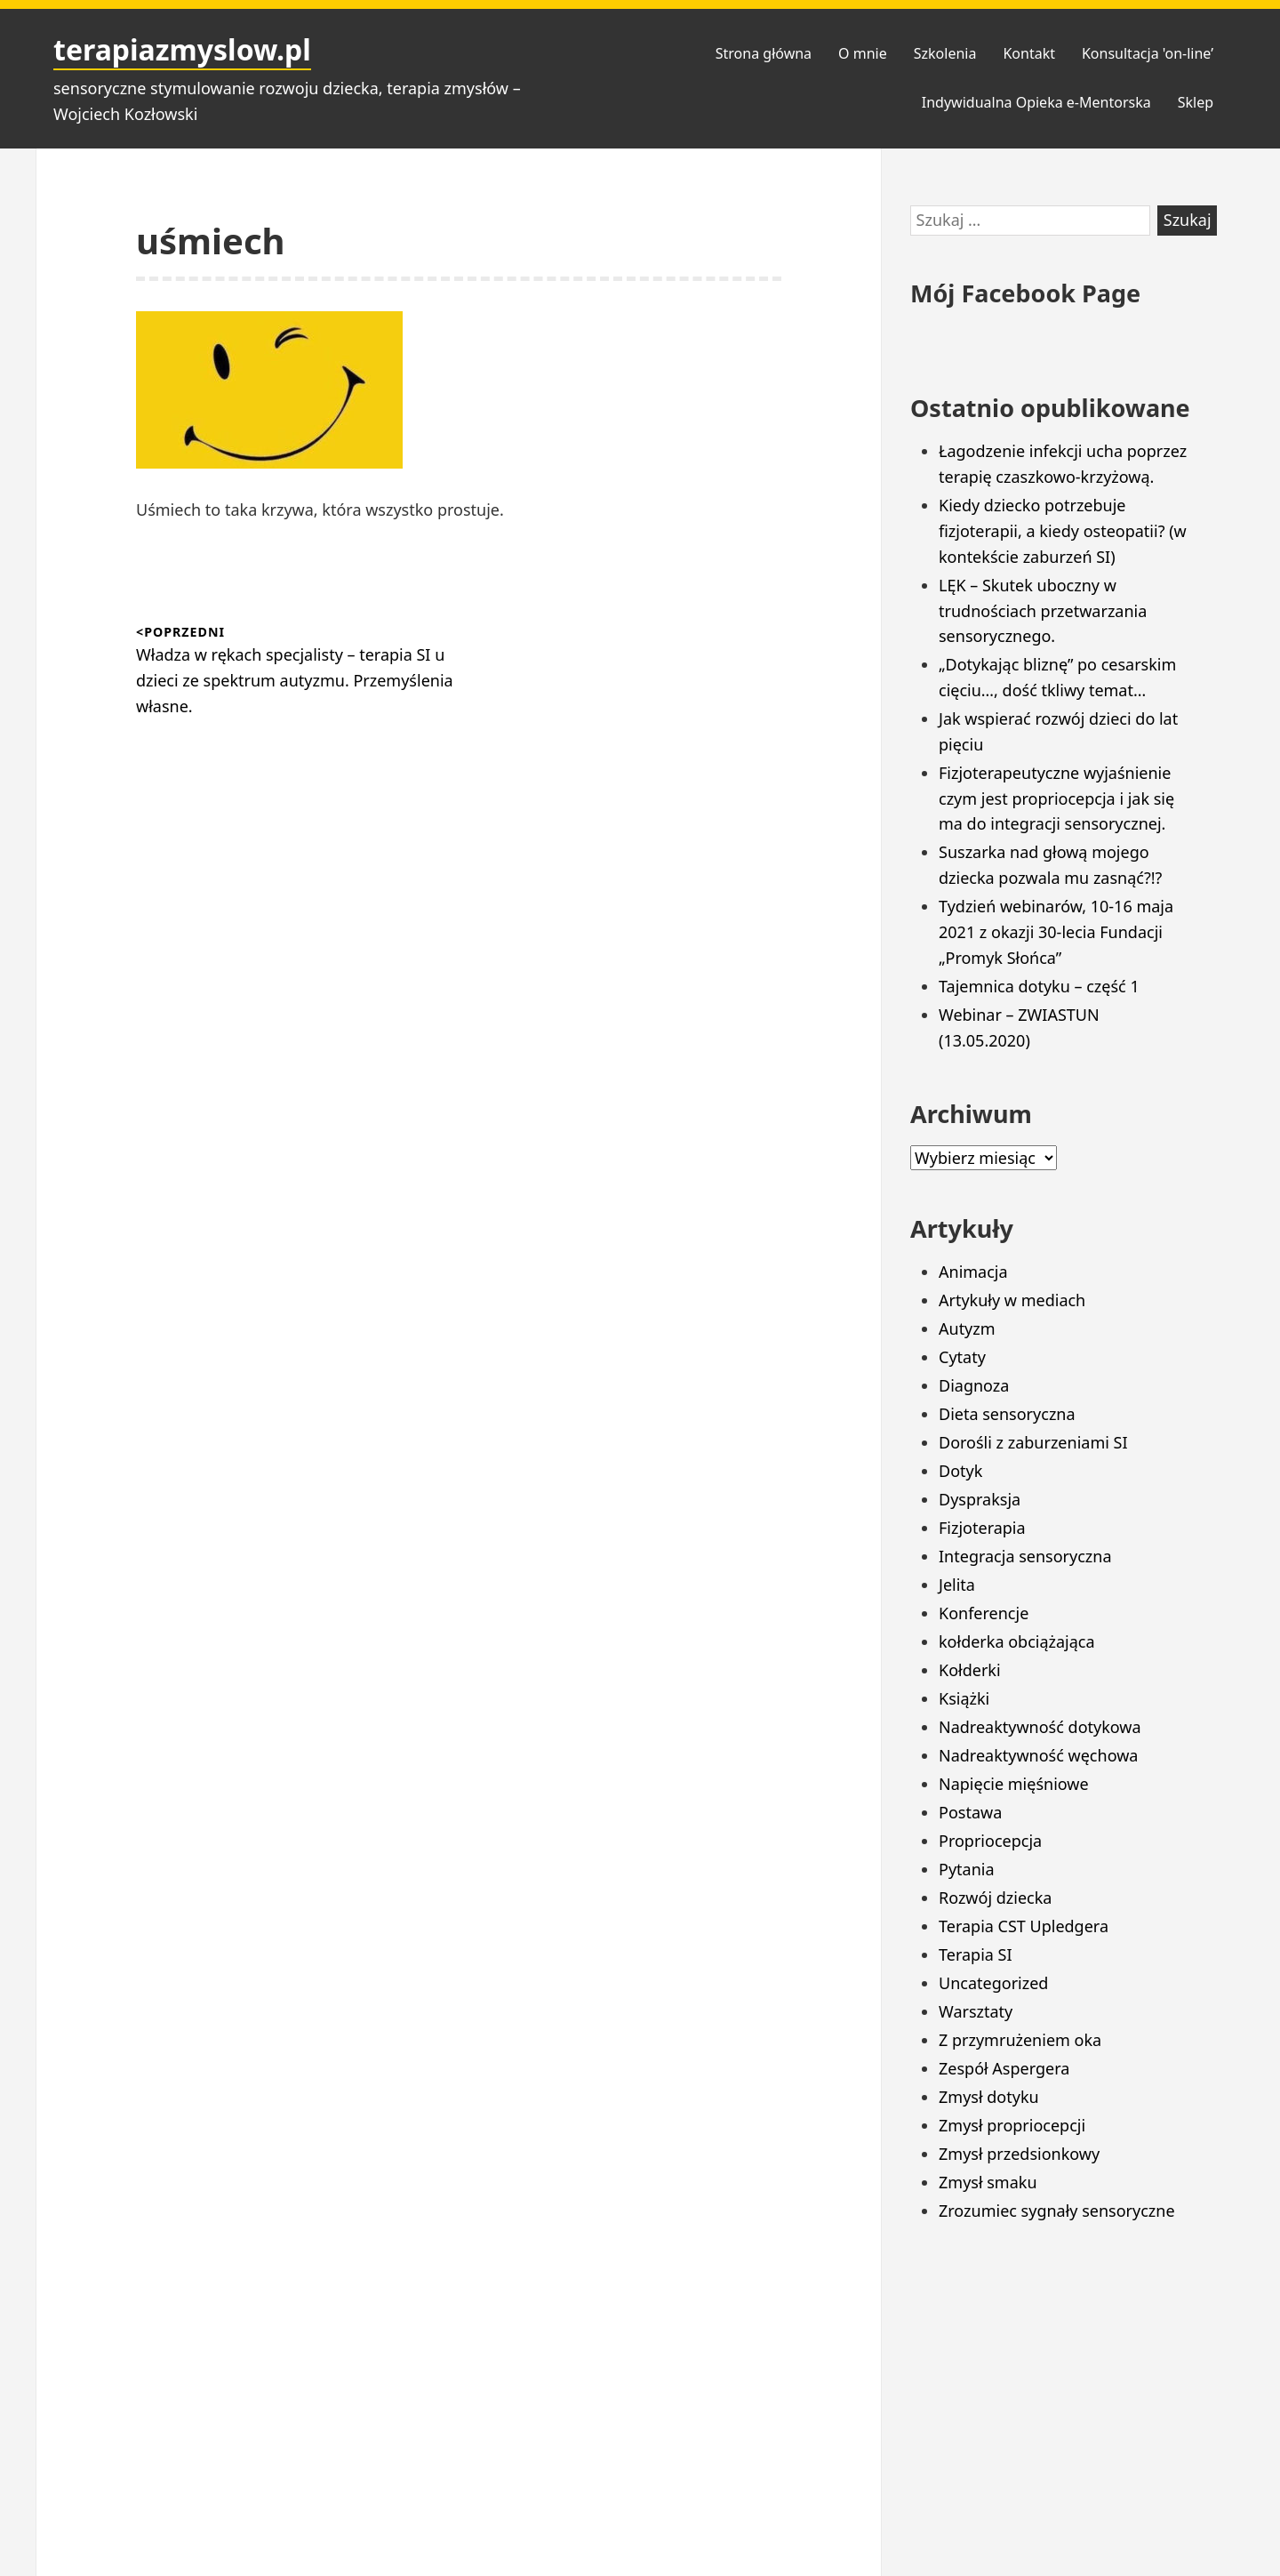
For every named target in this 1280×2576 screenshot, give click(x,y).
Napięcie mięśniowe (1014, 1783)
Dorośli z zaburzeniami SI (1033, 1442)
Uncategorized (993, 1983)
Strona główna (764, 53)
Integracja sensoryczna (1025, 1556)
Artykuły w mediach (1012, 1300)
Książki (964, 1698)
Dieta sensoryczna (1007, 1413)
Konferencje (983, 1613)
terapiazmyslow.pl (182, 49)
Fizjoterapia (982, 1527)
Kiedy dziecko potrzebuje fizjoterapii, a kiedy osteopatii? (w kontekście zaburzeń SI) (1063, 530)
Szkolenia (945, 53)
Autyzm (967, 1328)
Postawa (970, 1812)
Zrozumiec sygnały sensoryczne (1057, 2210)
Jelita (957, 1584)
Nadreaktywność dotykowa (1040, 1726)
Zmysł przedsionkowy (1019, 2153)
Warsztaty (975, 2011)
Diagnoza (974, 1385)
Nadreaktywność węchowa (1038, 1755)
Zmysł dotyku (989, 2096)
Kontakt (1029, 53)
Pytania (967, 1869)
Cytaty (962, 1357)
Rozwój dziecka (995, 1897)
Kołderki (970, 1670)
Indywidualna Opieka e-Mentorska (1036, 102)
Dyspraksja (979, 1499)
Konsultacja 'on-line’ (1147, 53)
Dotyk (960, 1470)
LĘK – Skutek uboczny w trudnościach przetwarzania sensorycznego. (1043, 610)
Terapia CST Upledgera (1023, 1926)
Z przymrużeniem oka (1020, 2039)
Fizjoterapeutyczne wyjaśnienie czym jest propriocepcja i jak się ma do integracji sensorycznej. (1056, 798)
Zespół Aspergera (1004, 2068)
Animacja (973, 1271)
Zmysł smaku (988, 2182)
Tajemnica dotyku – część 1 (1039, 986)
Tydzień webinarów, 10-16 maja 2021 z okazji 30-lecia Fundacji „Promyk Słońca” (1056, 931)
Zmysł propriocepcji (1012, 2125)
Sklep (1195, 102)
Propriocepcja (990, 1840)
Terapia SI (975, 1954)
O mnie (862, 53)
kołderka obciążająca (1017, 1641)
